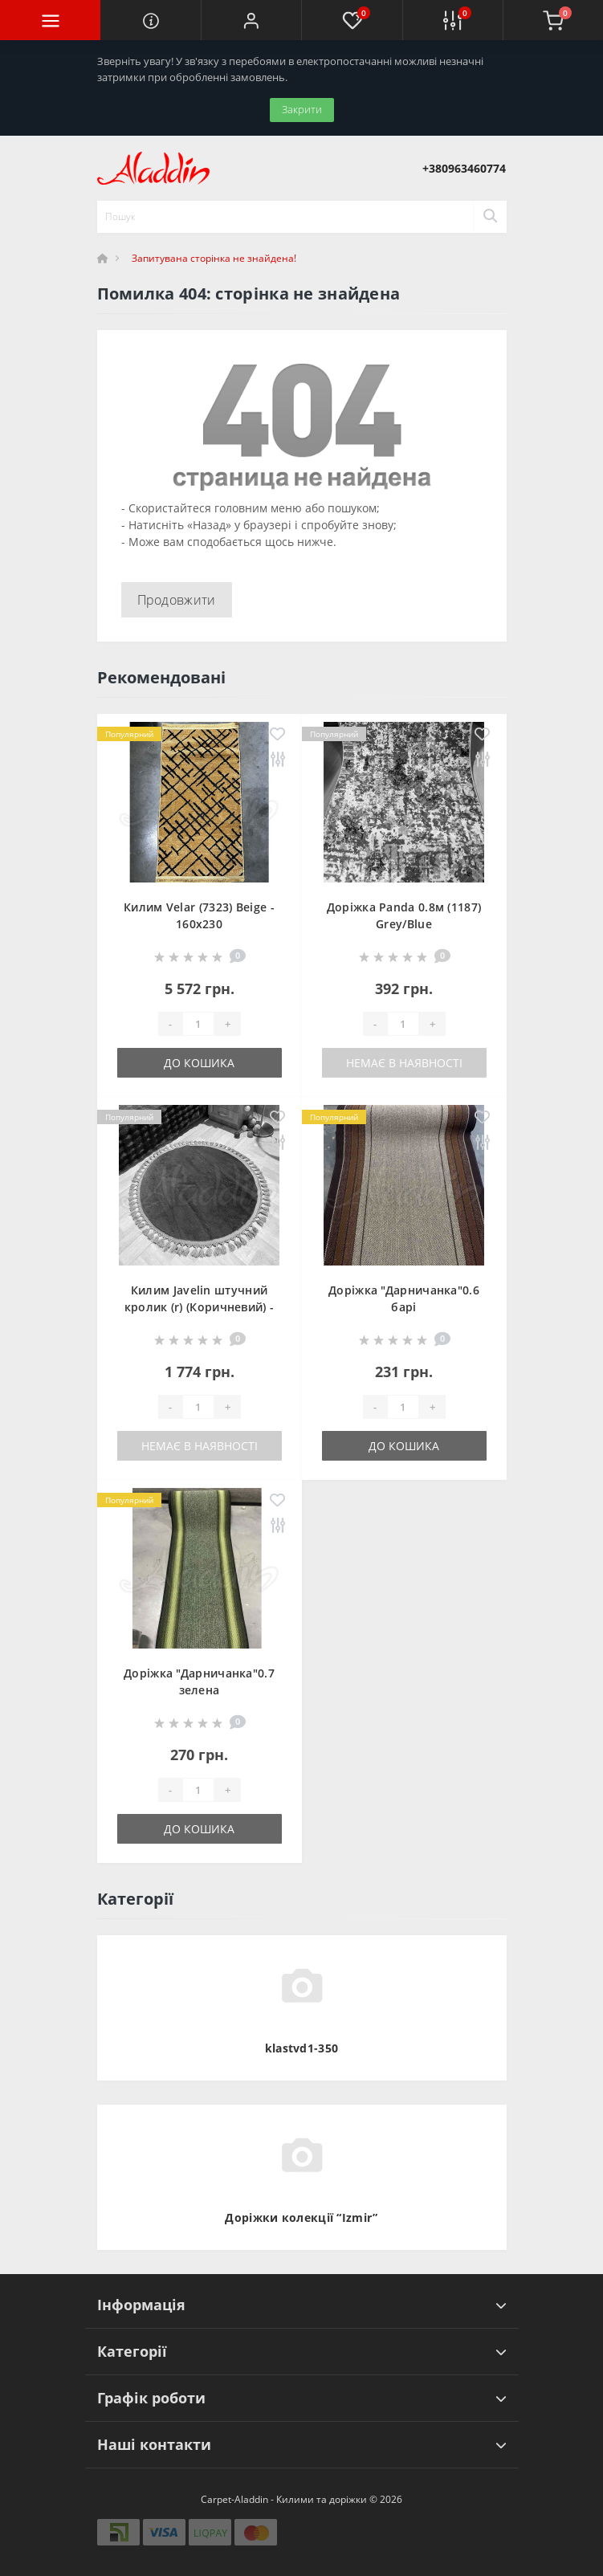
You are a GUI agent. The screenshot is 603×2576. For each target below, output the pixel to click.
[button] (251, 20)
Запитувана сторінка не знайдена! (214, 258)
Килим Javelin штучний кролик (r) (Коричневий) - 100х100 (199, 1306)
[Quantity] (198, 1024)
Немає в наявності (404, 1062)
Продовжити (176, 600)
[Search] (490, 217)
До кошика (199, 1062)
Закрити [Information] (302, 109)
